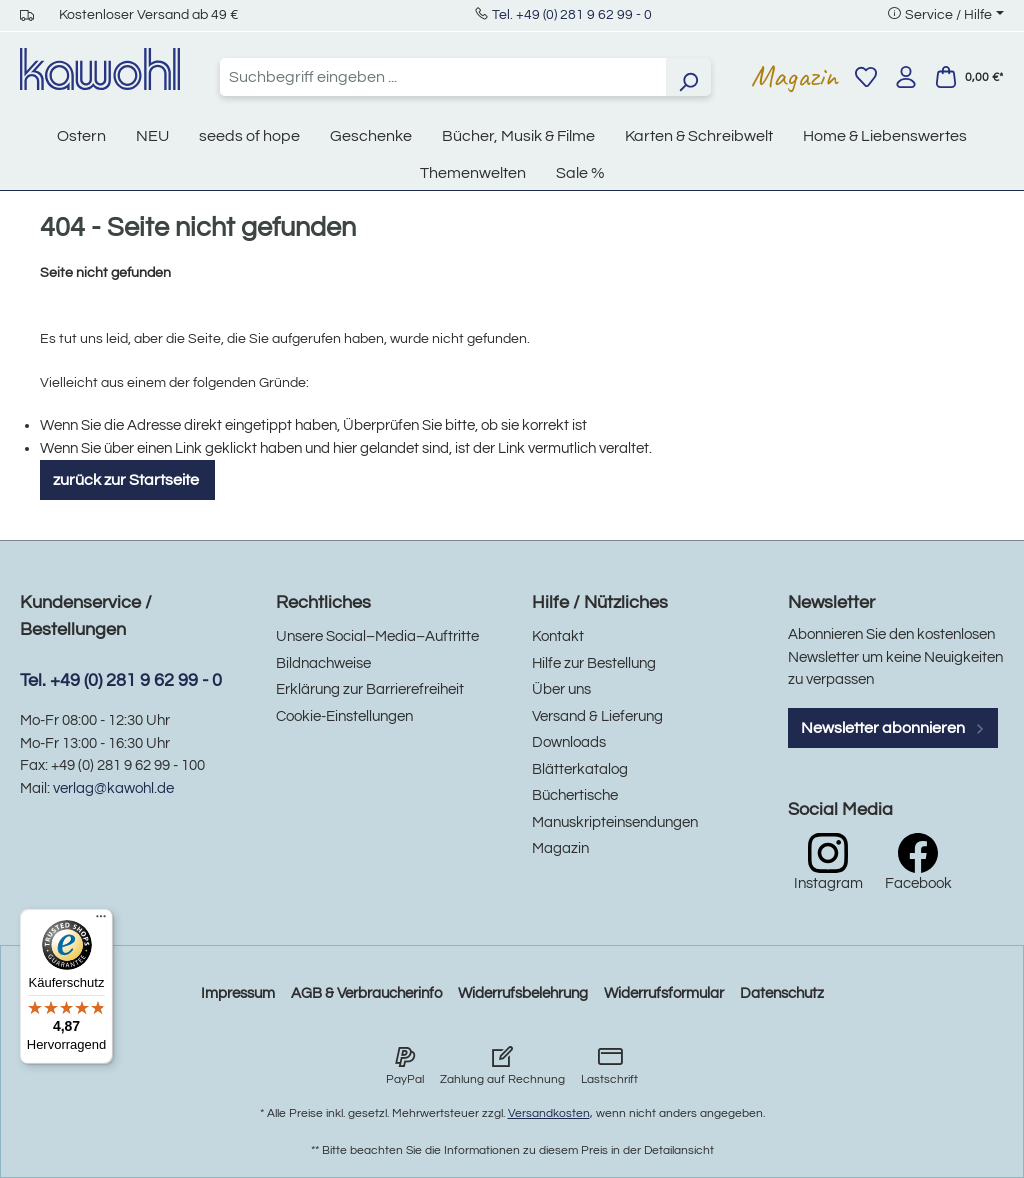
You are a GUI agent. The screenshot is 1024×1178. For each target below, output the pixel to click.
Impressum (238, 993)
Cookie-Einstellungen (344, 716)
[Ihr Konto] (906, 77)
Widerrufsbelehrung (523, 993)
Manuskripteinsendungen (615, 822)
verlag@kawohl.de (113, 788)
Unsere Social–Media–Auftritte (377, 636)
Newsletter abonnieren (893, 728)
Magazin (794, 76)
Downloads (569, 742)
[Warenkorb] (969, 77)
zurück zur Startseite (127, 480)
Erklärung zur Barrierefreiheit (370, 689)
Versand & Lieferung (597, 716)
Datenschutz (782, 993)
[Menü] (101, 921)
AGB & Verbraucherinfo (366, 993)
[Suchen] (688, 77)
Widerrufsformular (664, 993)
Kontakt (558, 636)
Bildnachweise (323, 663)
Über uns (561, 689)
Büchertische (575, 795)
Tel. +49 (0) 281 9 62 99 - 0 (572, 15)
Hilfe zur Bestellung (594, 663)
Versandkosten (549, 1113)
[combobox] (443, 77)
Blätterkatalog (580, 769)
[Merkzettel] (866, 77)
